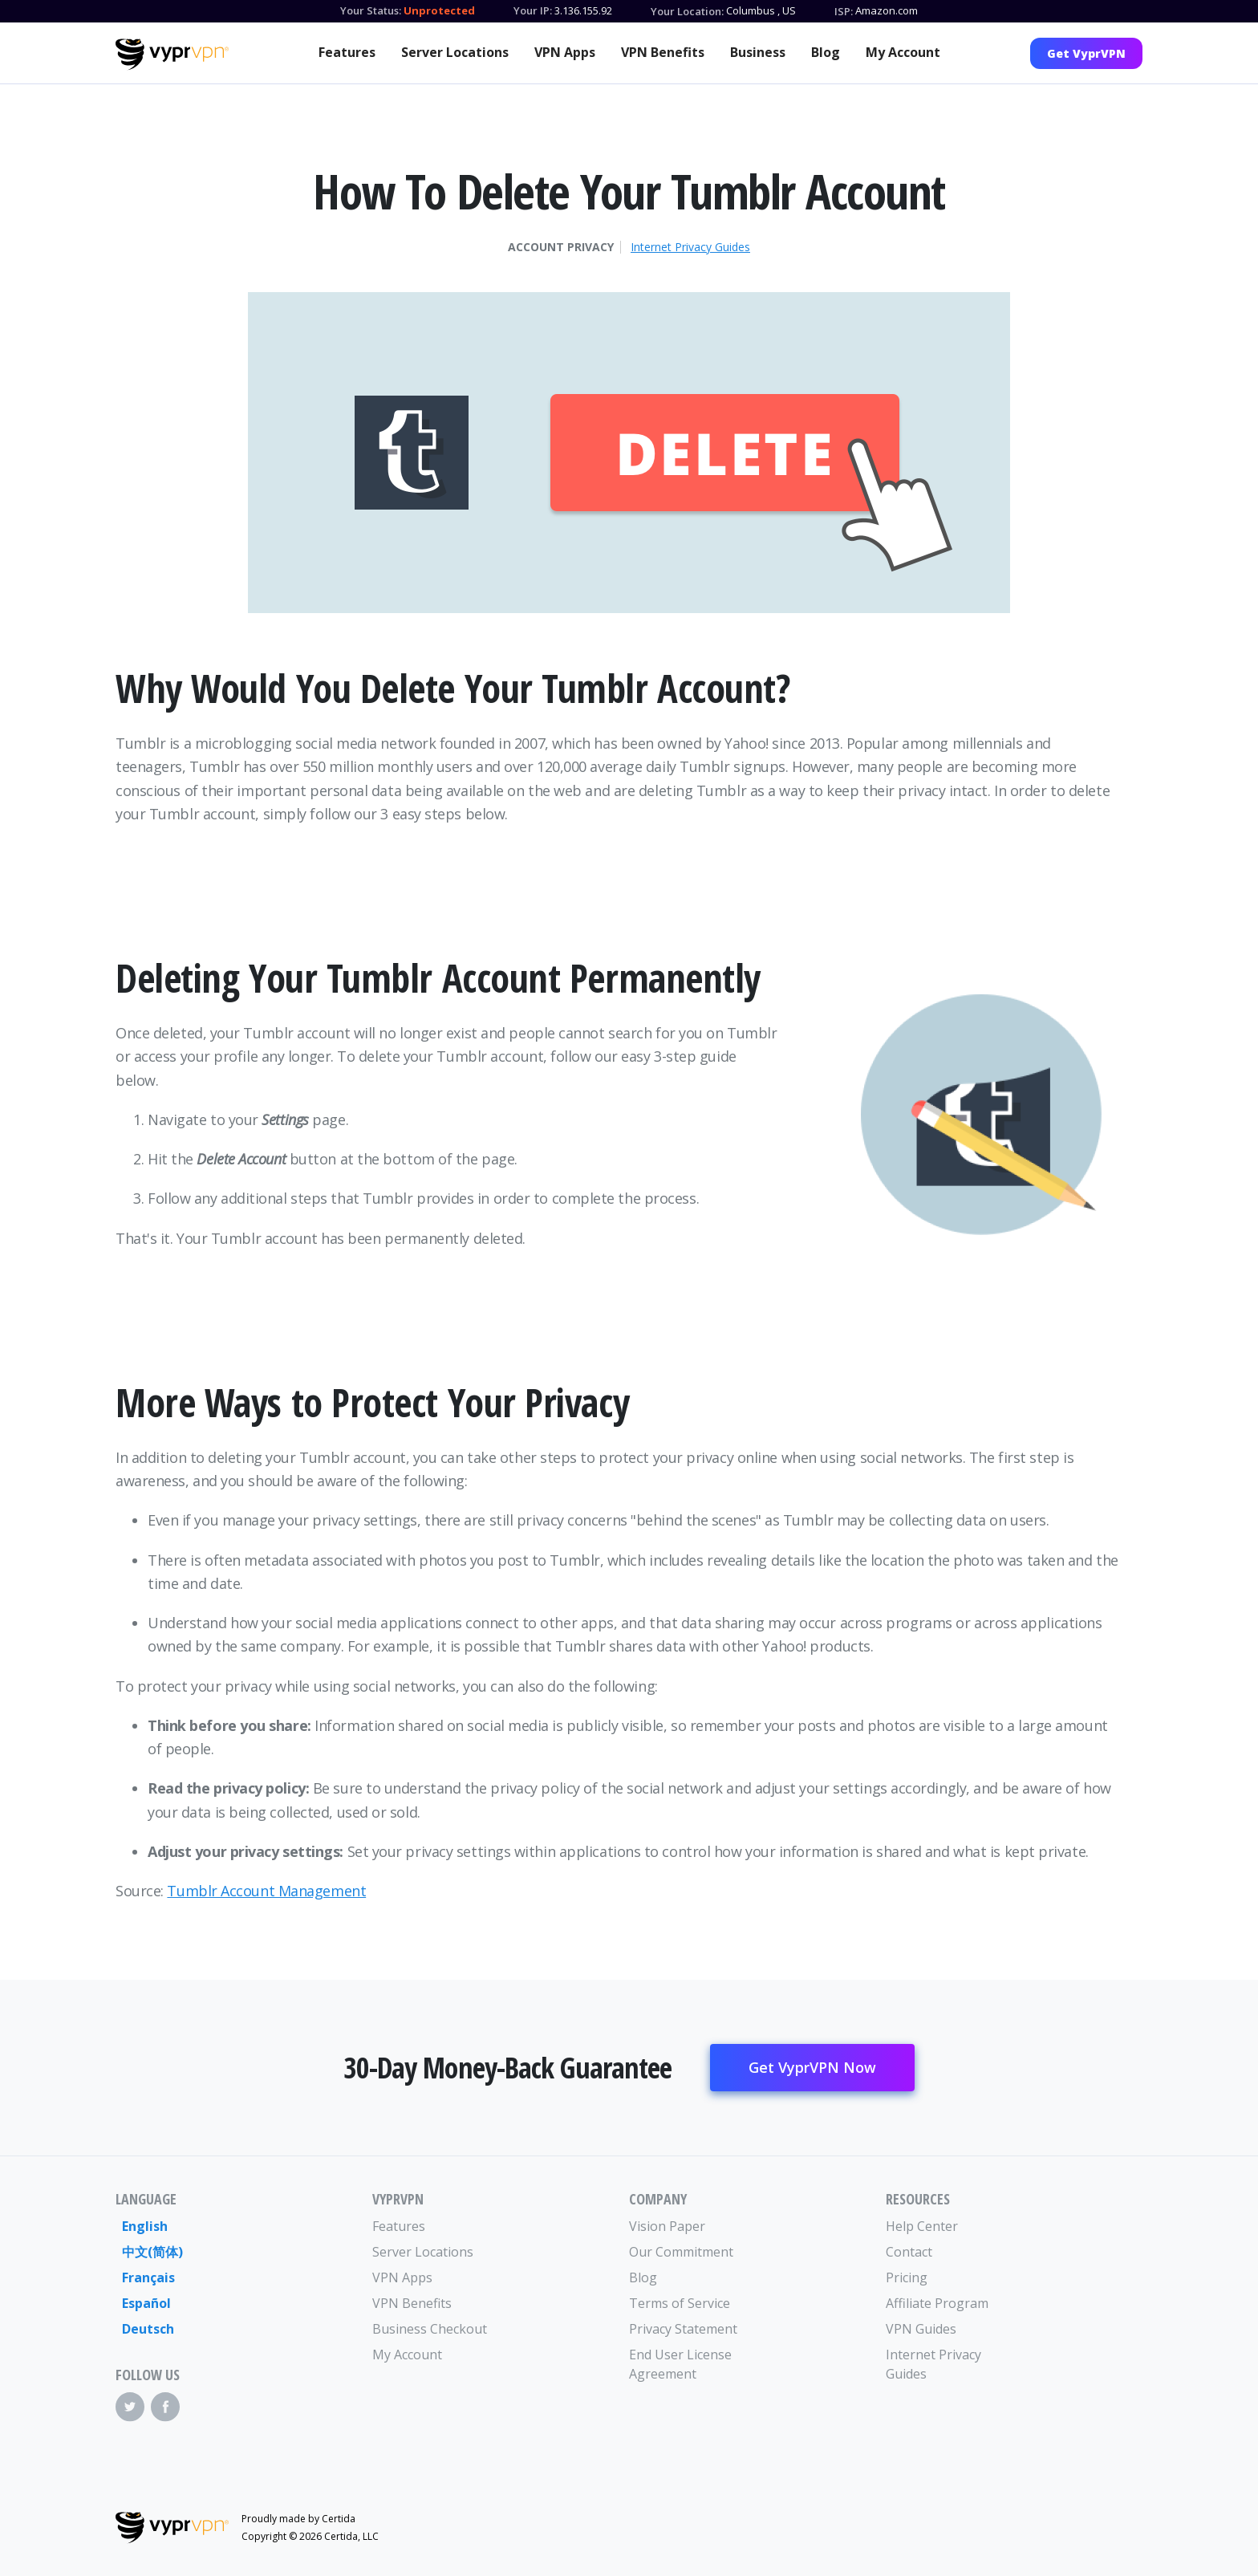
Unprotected (439, 10)
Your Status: (370, 10)
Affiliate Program (937, 2303)
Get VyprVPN (1086, 53)
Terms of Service (679, 2303)
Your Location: (687, 11)
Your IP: (532, 10)
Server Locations (455, 52)
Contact (909, 2252)
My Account (903, 52)
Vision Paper (667, 2226)
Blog (825, 52)
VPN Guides (921, 2329)
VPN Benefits (662, 52)
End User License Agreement (680, 2364)
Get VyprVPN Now (812, 2067)
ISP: (843, 11)
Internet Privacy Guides (690, 247)
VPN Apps (564, 52)
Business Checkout (429, 2329)
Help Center (922, 2226)
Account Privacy (561, 247)
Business (757, 52)
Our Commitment (681, 2252)
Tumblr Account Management (266, 1890)
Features (347, 52)
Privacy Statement (683, 2329)
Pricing (906, 2277)
